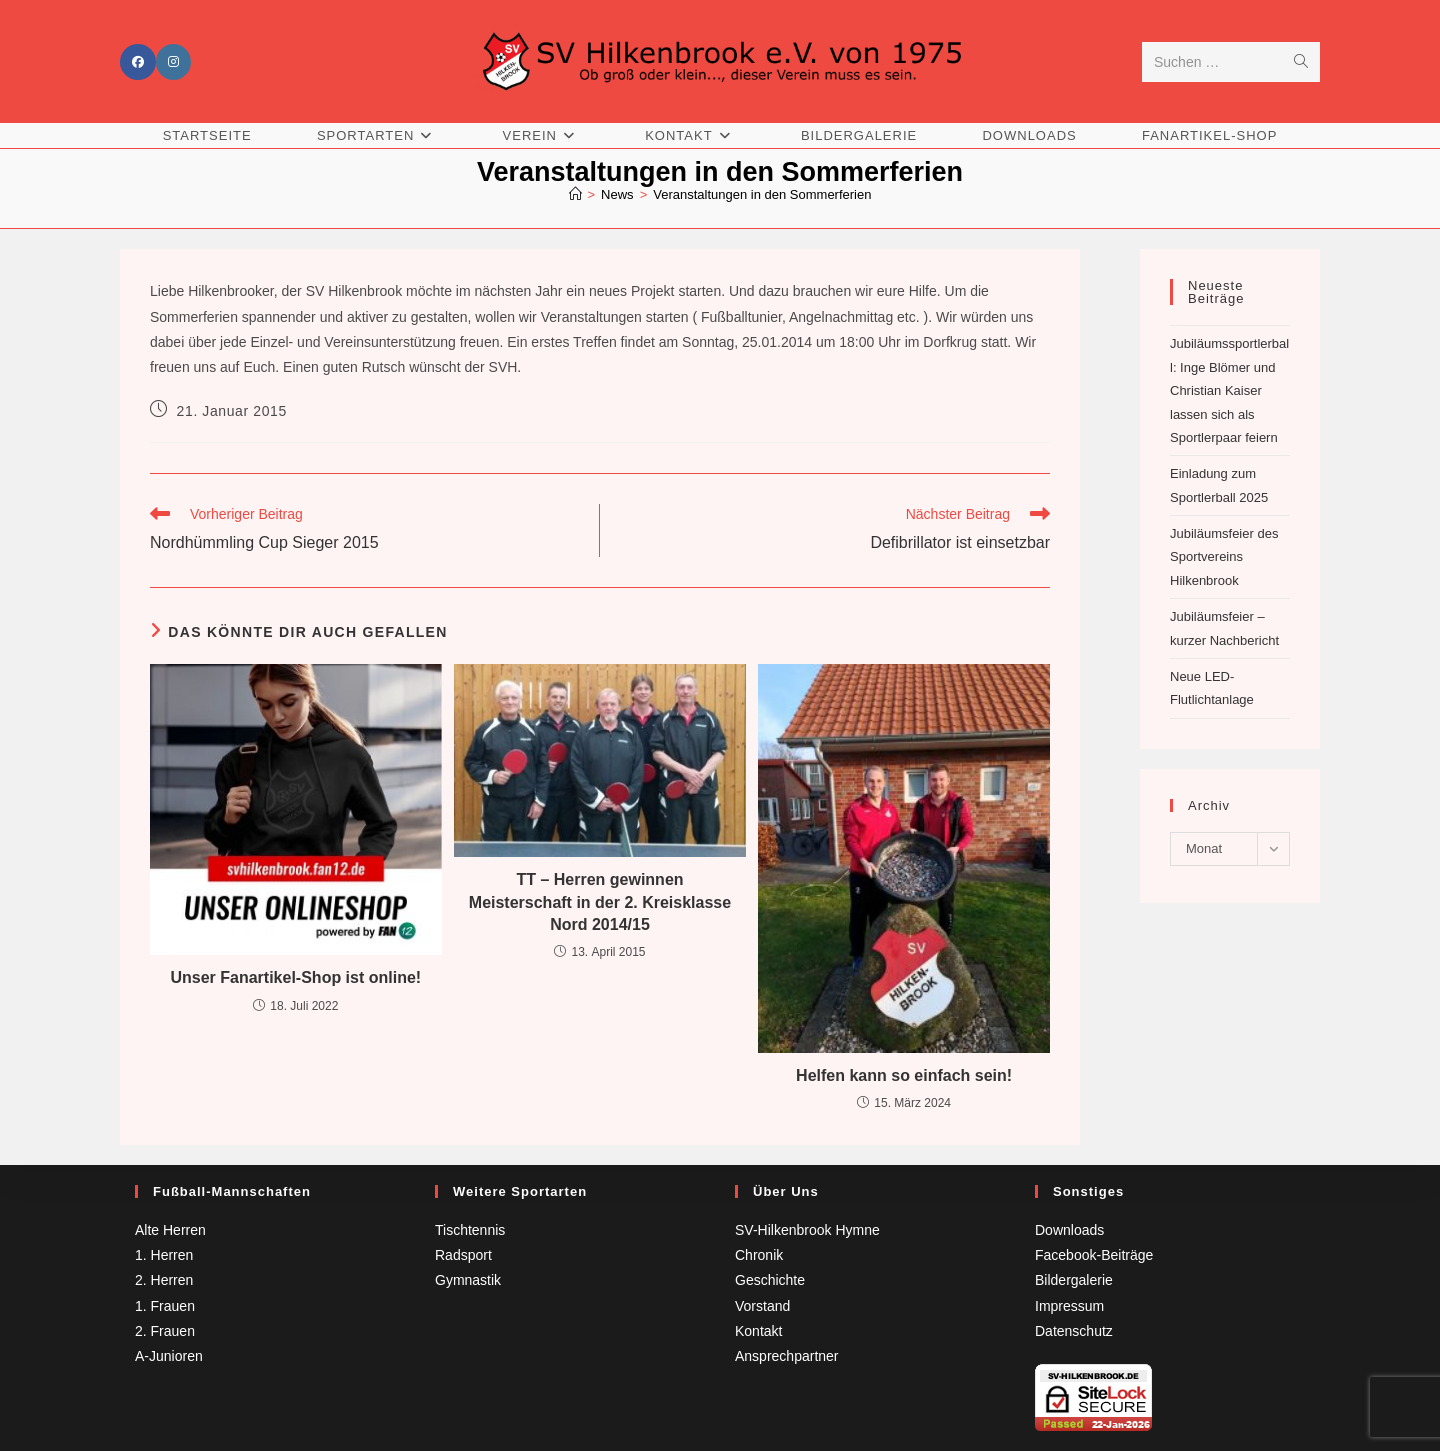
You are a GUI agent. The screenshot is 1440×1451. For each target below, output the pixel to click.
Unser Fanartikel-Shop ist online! (295, 977)
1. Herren (164, 1255)
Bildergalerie (1074, 1280)
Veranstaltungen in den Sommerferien (762, 194)
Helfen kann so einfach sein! (904, 1075)
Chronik (759, 1255)
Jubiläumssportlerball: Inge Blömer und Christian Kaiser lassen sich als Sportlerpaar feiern (1229, 390)
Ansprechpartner (787, 1356)
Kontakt (758, 1331)
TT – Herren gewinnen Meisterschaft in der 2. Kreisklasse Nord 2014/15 (600, 902)
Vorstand (762, 1306)
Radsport (463, 1255)
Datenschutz (1074, 1331)
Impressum (1069, 1306)
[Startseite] (575, 194)
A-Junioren (169, 1356)
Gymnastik (468, 1280)
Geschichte (770, 1280)
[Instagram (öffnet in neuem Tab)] (173, 62)
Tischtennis (470, 1230)
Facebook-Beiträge (1094, 1255)
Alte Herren (170, 1230)
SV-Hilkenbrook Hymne (807, 1230)
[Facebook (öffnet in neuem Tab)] (138, 62)
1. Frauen (165, 1306)
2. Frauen (165, 1331)
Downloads (1069, 1230)
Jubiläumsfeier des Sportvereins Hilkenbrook (1224, 557)
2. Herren (164, 1280)
